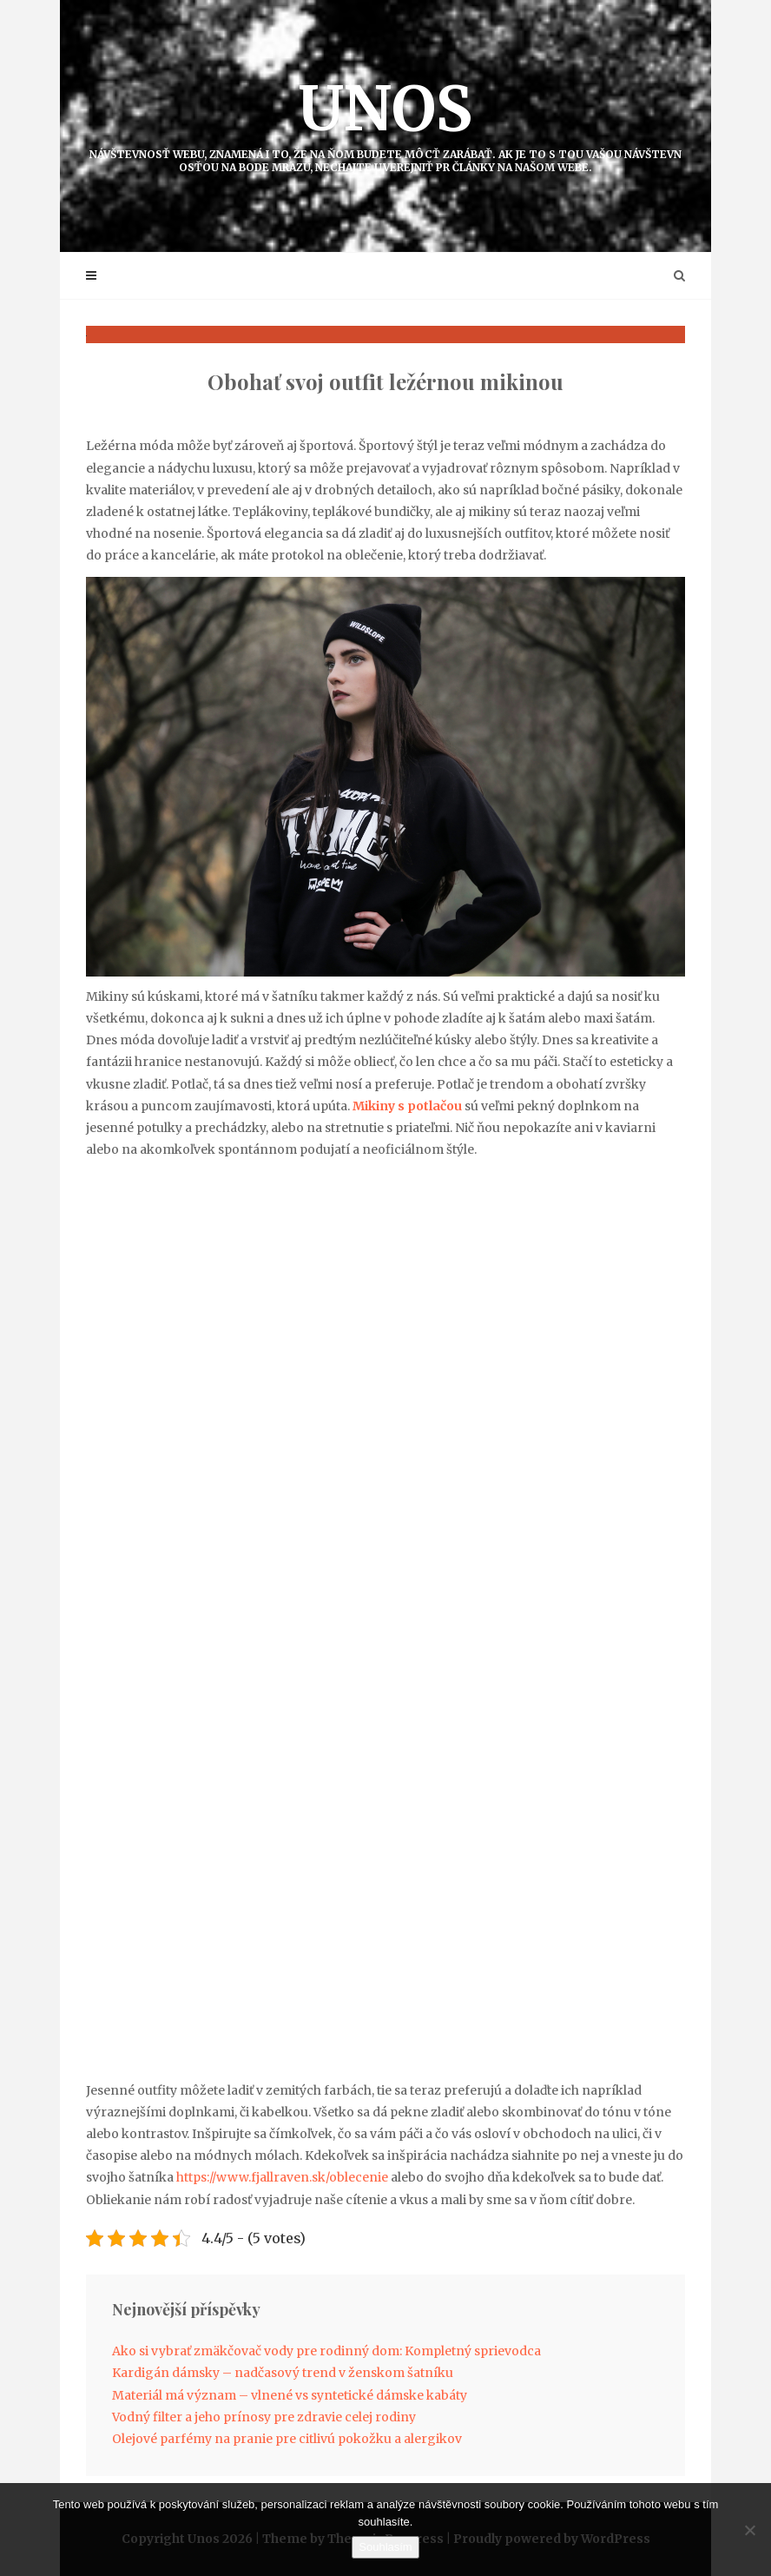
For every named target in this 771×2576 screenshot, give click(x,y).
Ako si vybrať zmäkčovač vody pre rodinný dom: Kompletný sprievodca (326, 2351)
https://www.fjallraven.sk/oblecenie (282, 2177)
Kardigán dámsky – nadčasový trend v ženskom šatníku (282, 2373)
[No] (749, 2530)
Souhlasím (385, 2546)
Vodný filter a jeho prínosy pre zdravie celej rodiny (264, 2417)
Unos (385, 122)
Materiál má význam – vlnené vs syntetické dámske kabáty (289, 2395)
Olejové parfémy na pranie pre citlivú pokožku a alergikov (287, 2439)
